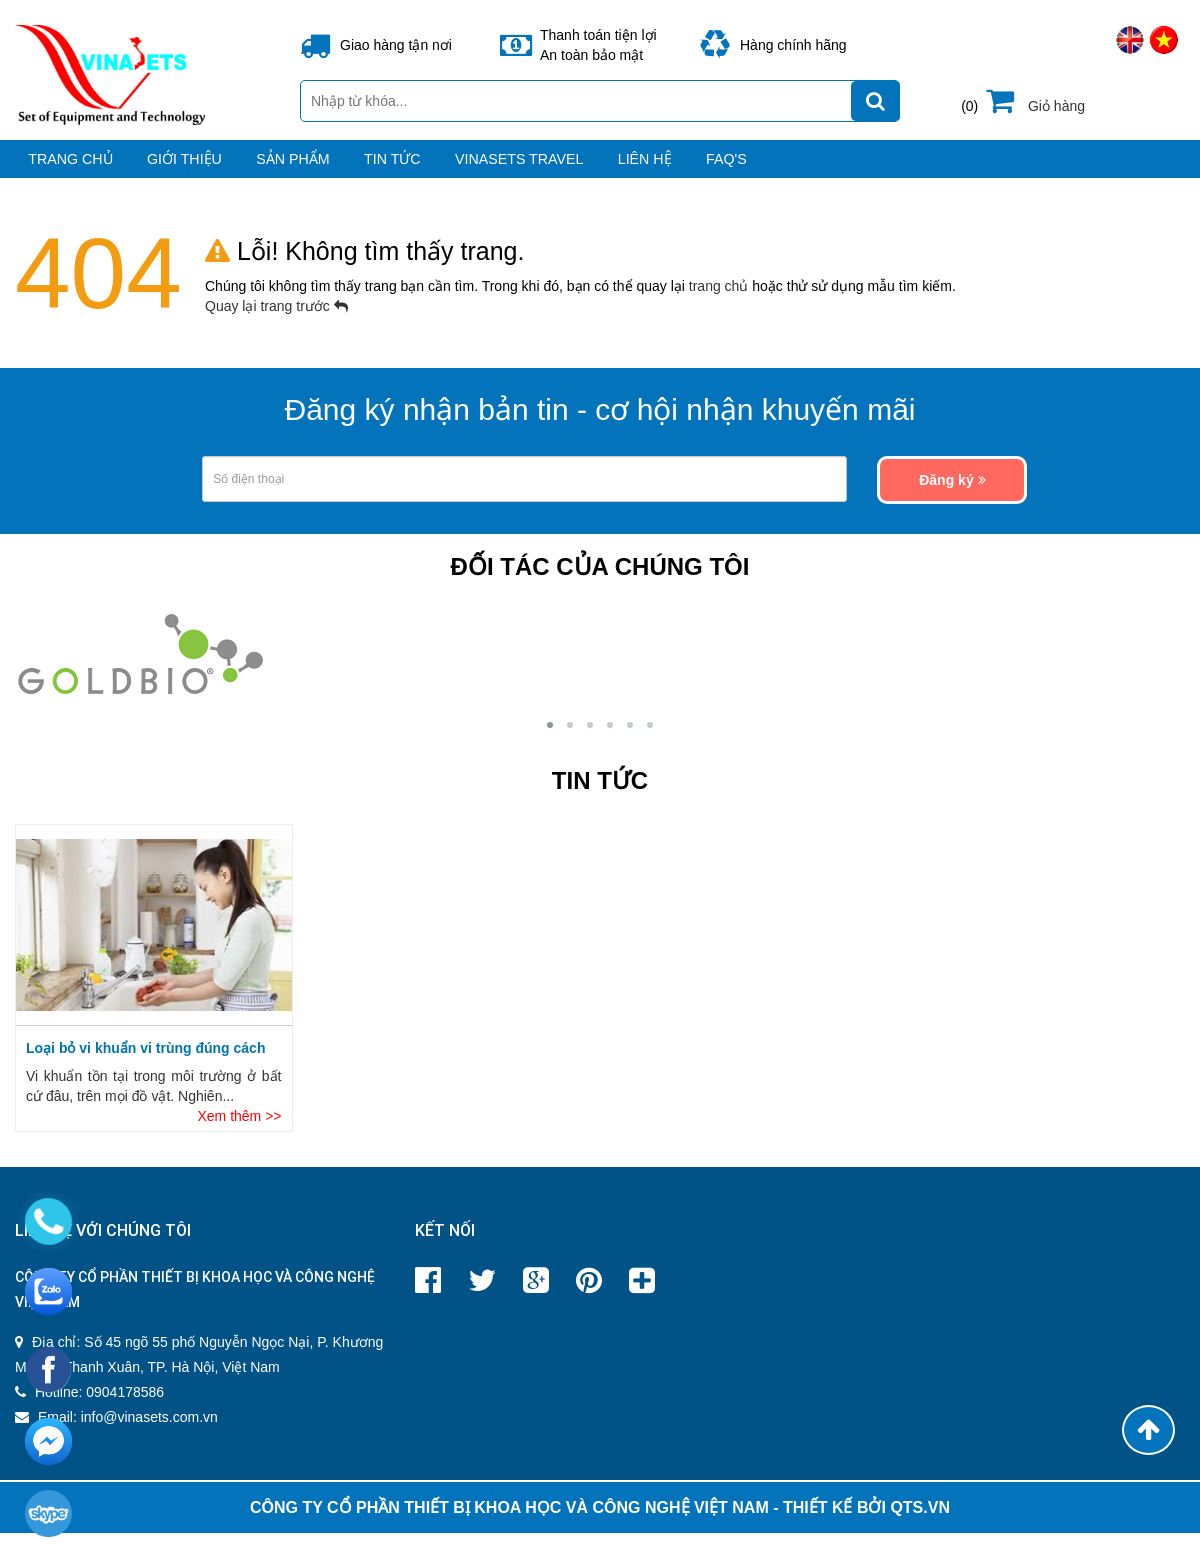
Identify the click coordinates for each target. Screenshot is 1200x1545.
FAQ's (989, 167)
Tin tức (519, 167)
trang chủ (720, 304)
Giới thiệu (223, 167)
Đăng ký (952, 498)
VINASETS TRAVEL (693, 167)
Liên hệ (865, 167)
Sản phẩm (376, 167)
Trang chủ (63, 167)
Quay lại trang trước (276, 324)
